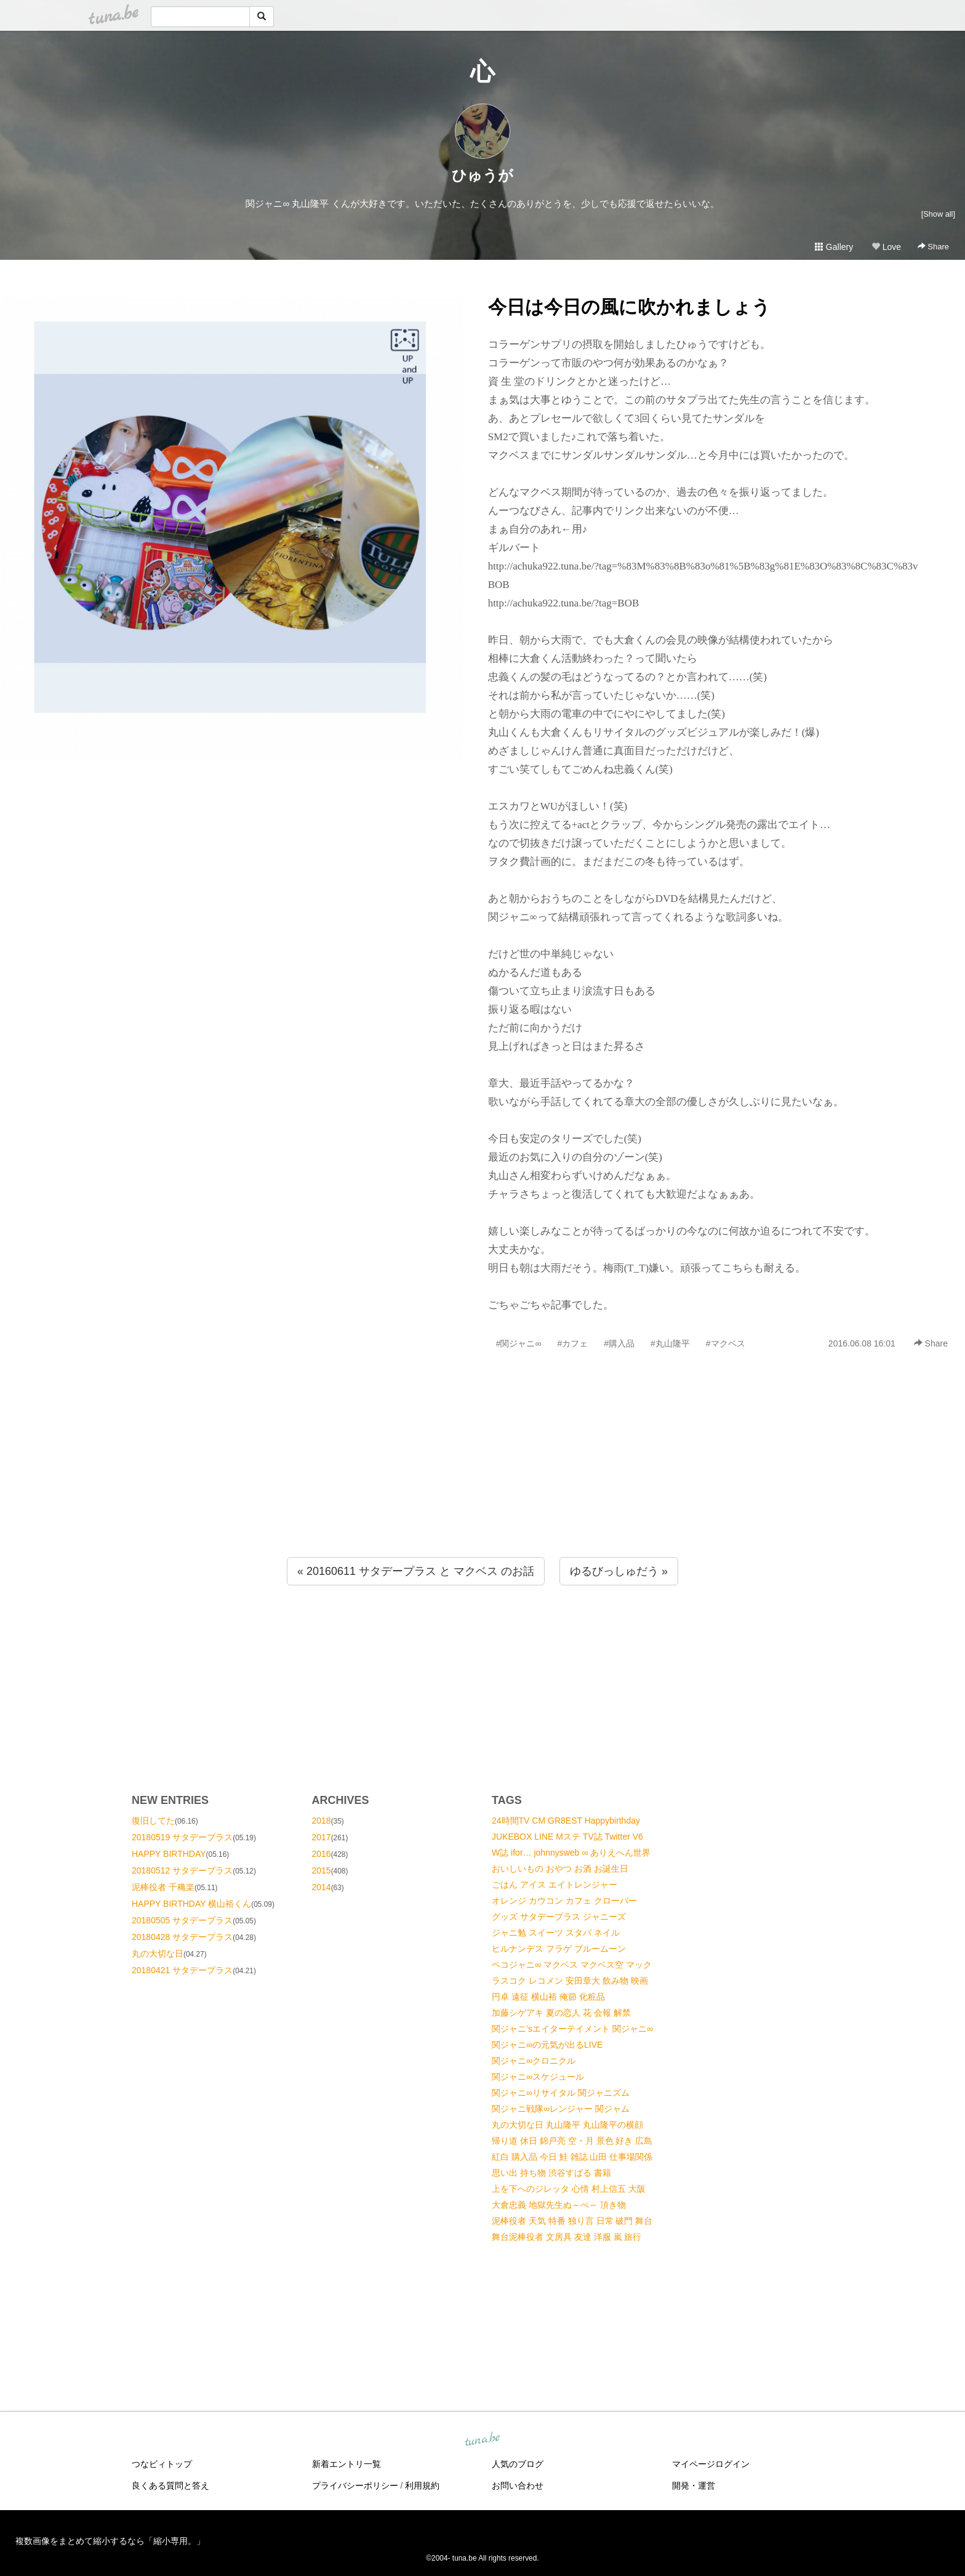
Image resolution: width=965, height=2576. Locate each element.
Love (886, 247)
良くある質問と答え (170, 2485)
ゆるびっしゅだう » (619, 1571)
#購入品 (619, 1343)
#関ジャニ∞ (519, 1343)
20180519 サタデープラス (182, 1837)
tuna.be (482, 2440)
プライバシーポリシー (355, 2485)
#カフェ (572, 1343)
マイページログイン (711, 2464)
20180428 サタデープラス (182, 1937)
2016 (321, 1854)
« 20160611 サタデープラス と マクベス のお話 (415, 1571)
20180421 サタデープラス (182, 1970)
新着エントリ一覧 (346, 2464)
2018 (321, 1820)
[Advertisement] (482, 1480)
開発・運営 (693, 2485)
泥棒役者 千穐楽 (163, 1887)
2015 (321, 1870)
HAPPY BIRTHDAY (169, 1854)
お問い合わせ (517, 2485)
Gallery (834, 247)
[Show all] (938, 214)
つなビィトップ (162, 2464)
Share (933, 246)
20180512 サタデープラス (182, 1870)
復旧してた (153, 1820)
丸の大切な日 (157, 1953)
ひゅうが (482, 174)
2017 (321, 1837)
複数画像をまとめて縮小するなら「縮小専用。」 (110, 2541)
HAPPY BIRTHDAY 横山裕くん (191, 1904)
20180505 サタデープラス (182, 1920)
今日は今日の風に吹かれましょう (629, 307)
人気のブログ (517, 2464)
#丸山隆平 (670, 1343)
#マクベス (725, 1343)
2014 (321, 1887)
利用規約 (422, 2485)
